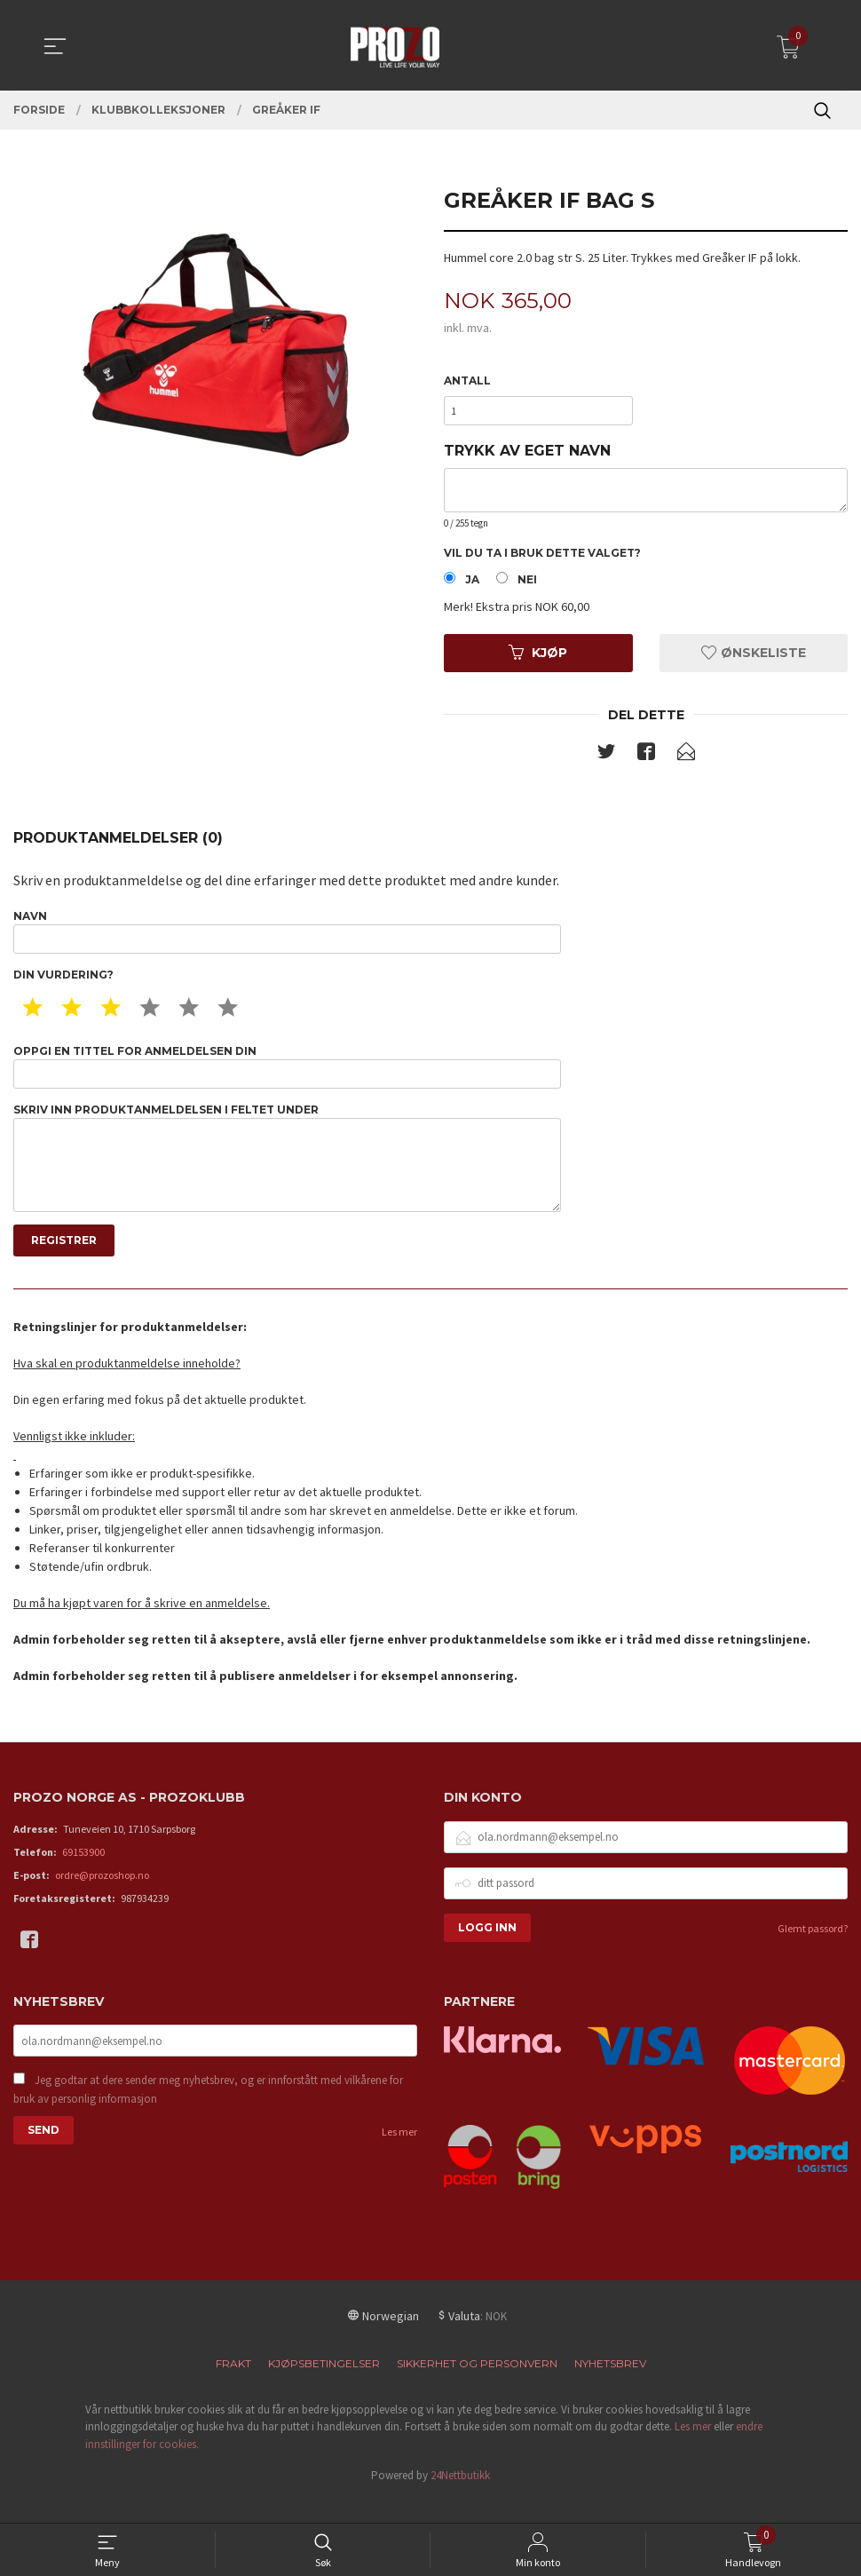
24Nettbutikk (460, 2500)
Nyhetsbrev (610, 2387)
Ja (472, 584)
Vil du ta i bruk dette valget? (542, 557)
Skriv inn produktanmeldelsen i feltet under (287, 1176)
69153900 (83, 1875)
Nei (527, 584)
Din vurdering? (63, 985)
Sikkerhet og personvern (477, 2387)
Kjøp (538, 658)
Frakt (233, 2387)
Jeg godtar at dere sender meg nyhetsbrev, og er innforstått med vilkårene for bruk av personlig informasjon (208, 2115)
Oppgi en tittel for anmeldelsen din (287, 1078)
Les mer (399, 2158)
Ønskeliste (753, 658)
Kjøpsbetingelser (324, 2387)
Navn (287, 939)
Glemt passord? (813, 1952)
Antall (467, 381)
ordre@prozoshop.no (102, 1899)
